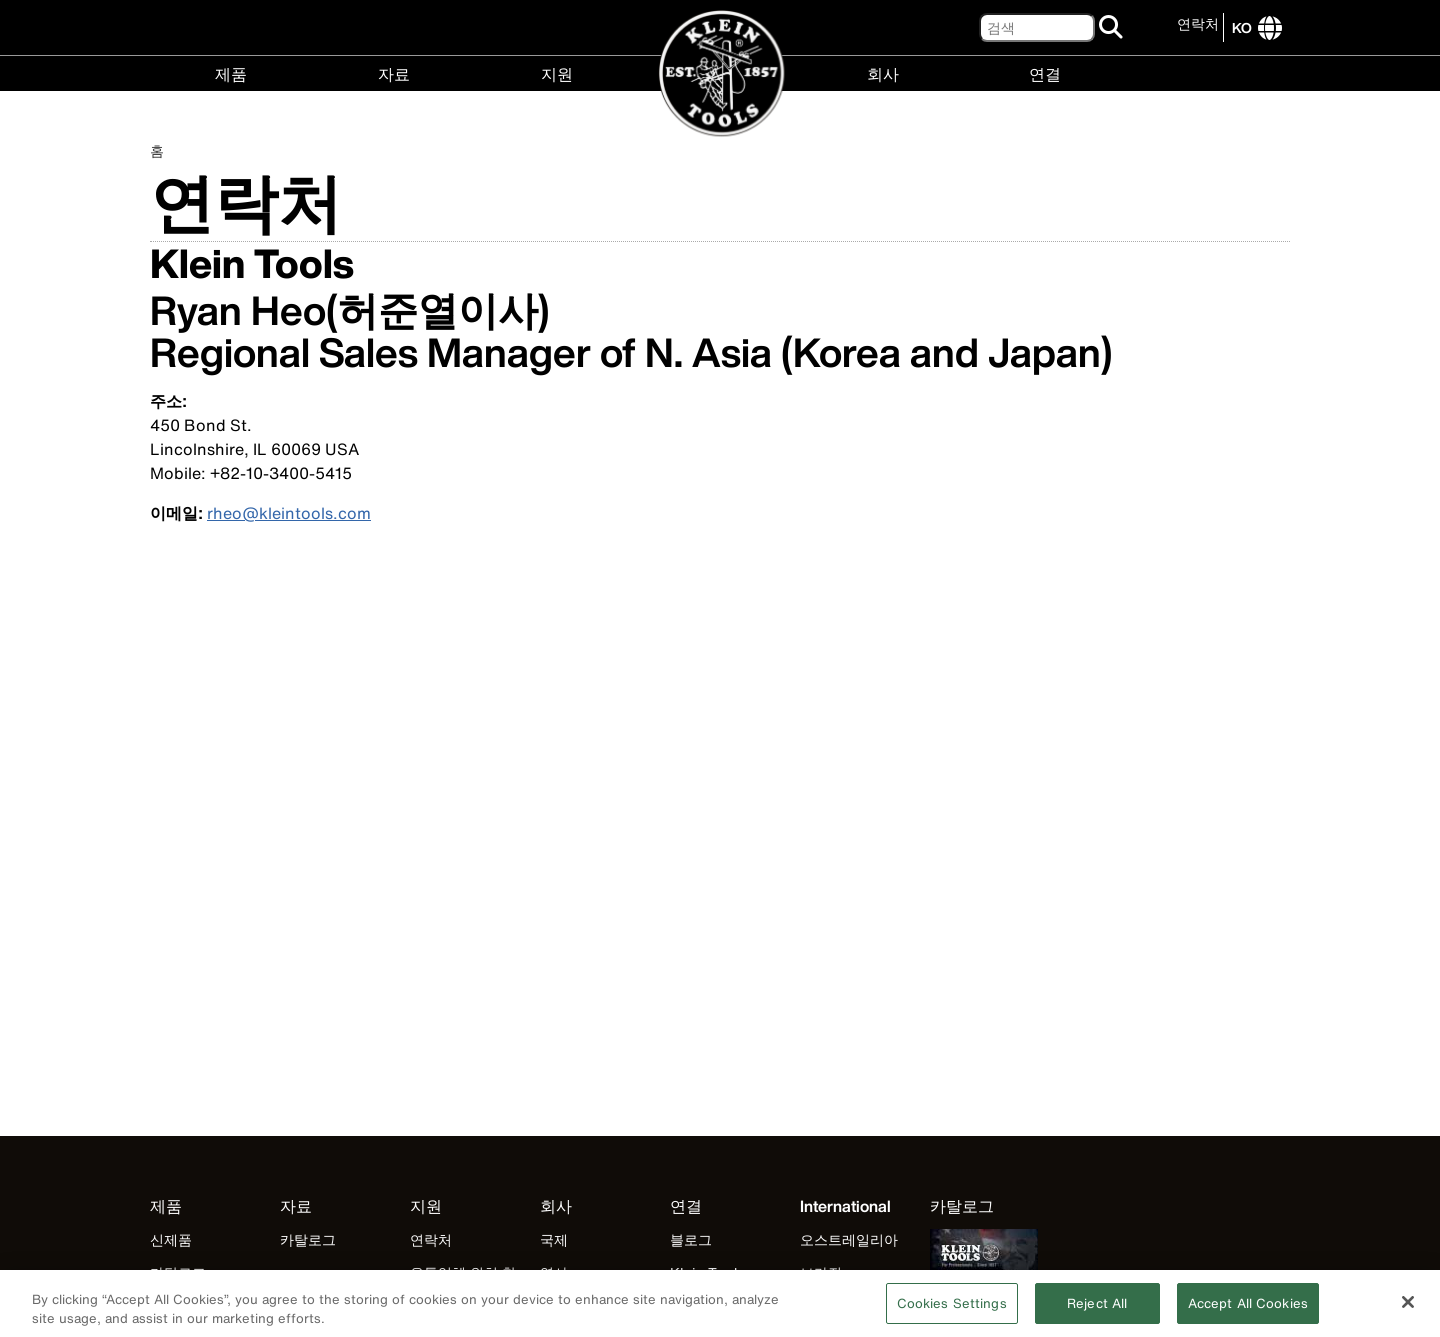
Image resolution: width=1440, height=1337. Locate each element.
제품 (231, 72)
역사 (554, 1272)
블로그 (691, 1239)
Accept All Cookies (1248, 1310)
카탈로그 (178, 1272)
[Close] (1408, 1309)
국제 (554, 1239)
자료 (394, 72)
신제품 (171, 1239)
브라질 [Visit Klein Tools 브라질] (821, 1272)
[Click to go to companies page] (1242, 27)
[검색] (1037, 27)
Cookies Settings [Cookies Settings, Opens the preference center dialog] (952, 1310)
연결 (1045, 72)
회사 (883, 72)
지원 (557, 72)
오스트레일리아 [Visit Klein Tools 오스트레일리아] (849, 1239)
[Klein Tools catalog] (984, 1206)
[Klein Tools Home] (720, 74)
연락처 (1198, 23)
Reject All (1097, 1310)
